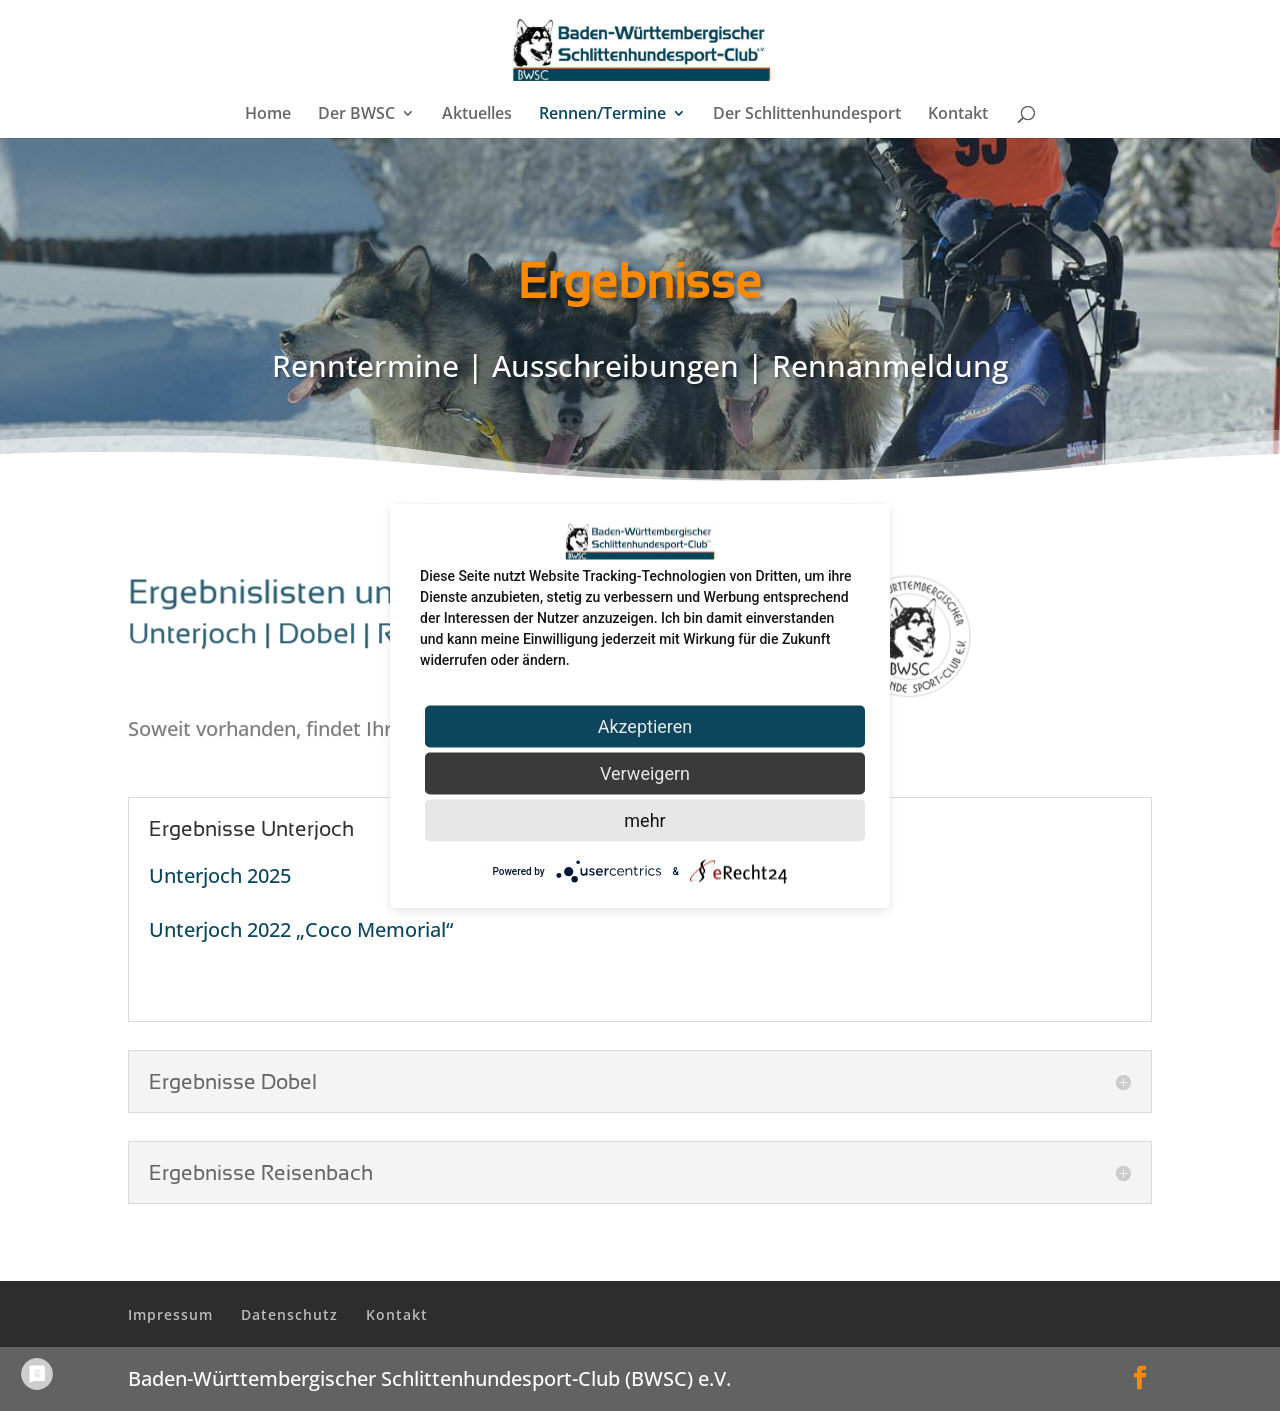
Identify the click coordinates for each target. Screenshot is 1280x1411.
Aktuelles (477, 115)
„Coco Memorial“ (374, 929)
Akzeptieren (645, 725)
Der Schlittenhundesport (807, 115)
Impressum (170, 1314)
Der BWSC (356, 115)
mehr (644, 819)
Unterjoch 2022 (222, 929)
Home (268, 115)
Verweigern (645, 772)
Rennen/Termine (602, 115)
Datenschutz (289, 1314)
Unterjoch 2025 (220, 875)
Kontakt (958, 115)
